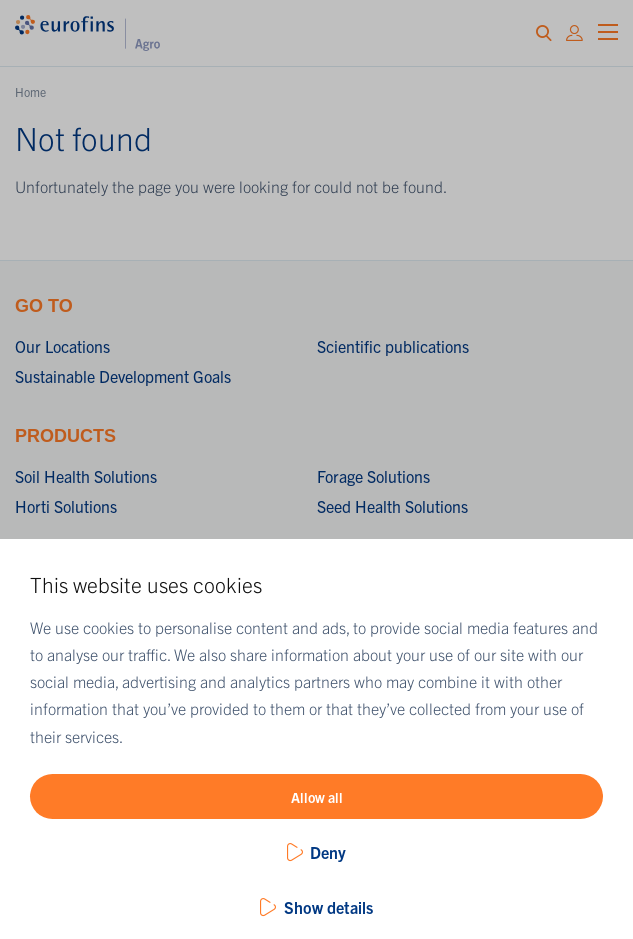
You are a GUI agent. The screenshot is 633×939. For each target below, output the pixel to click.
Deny (328, 852)
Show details (328, 907)
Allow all (317, 797)
